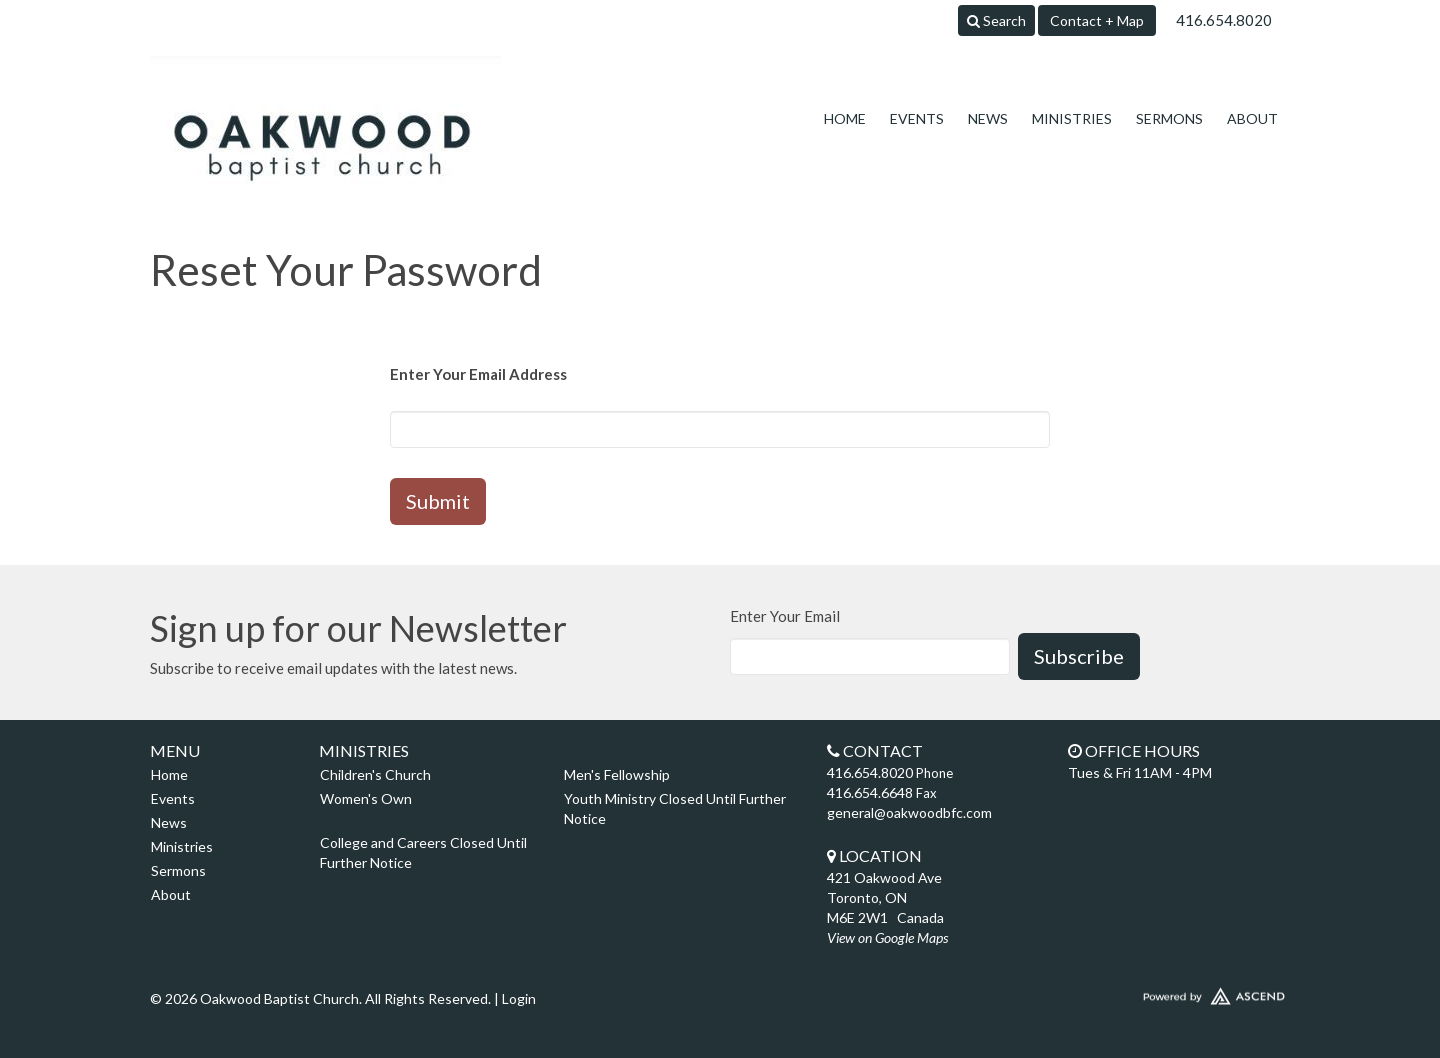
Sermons (1169, 118)
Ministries (1072, 118)
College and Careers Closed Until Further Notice (423, 852)
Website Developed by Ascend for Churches (1155, 992)
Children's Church (375, 774)
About (1252, 118)
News (988, 118)
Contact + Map (1097, 20)
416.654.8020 (1224, 20)
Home (845, 118)
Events (917, 118)
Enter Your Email (785, 616)
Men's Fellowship (617, 774)
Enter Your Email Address (478, 374)
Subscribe (1079, 656)
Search (996, 20)
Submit (438, 501)
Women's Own (366, 798)
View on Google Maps (887, 937)
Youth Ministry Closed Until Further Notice (675, 808)
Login (519, 998)
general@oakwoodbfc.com (909, 812)
